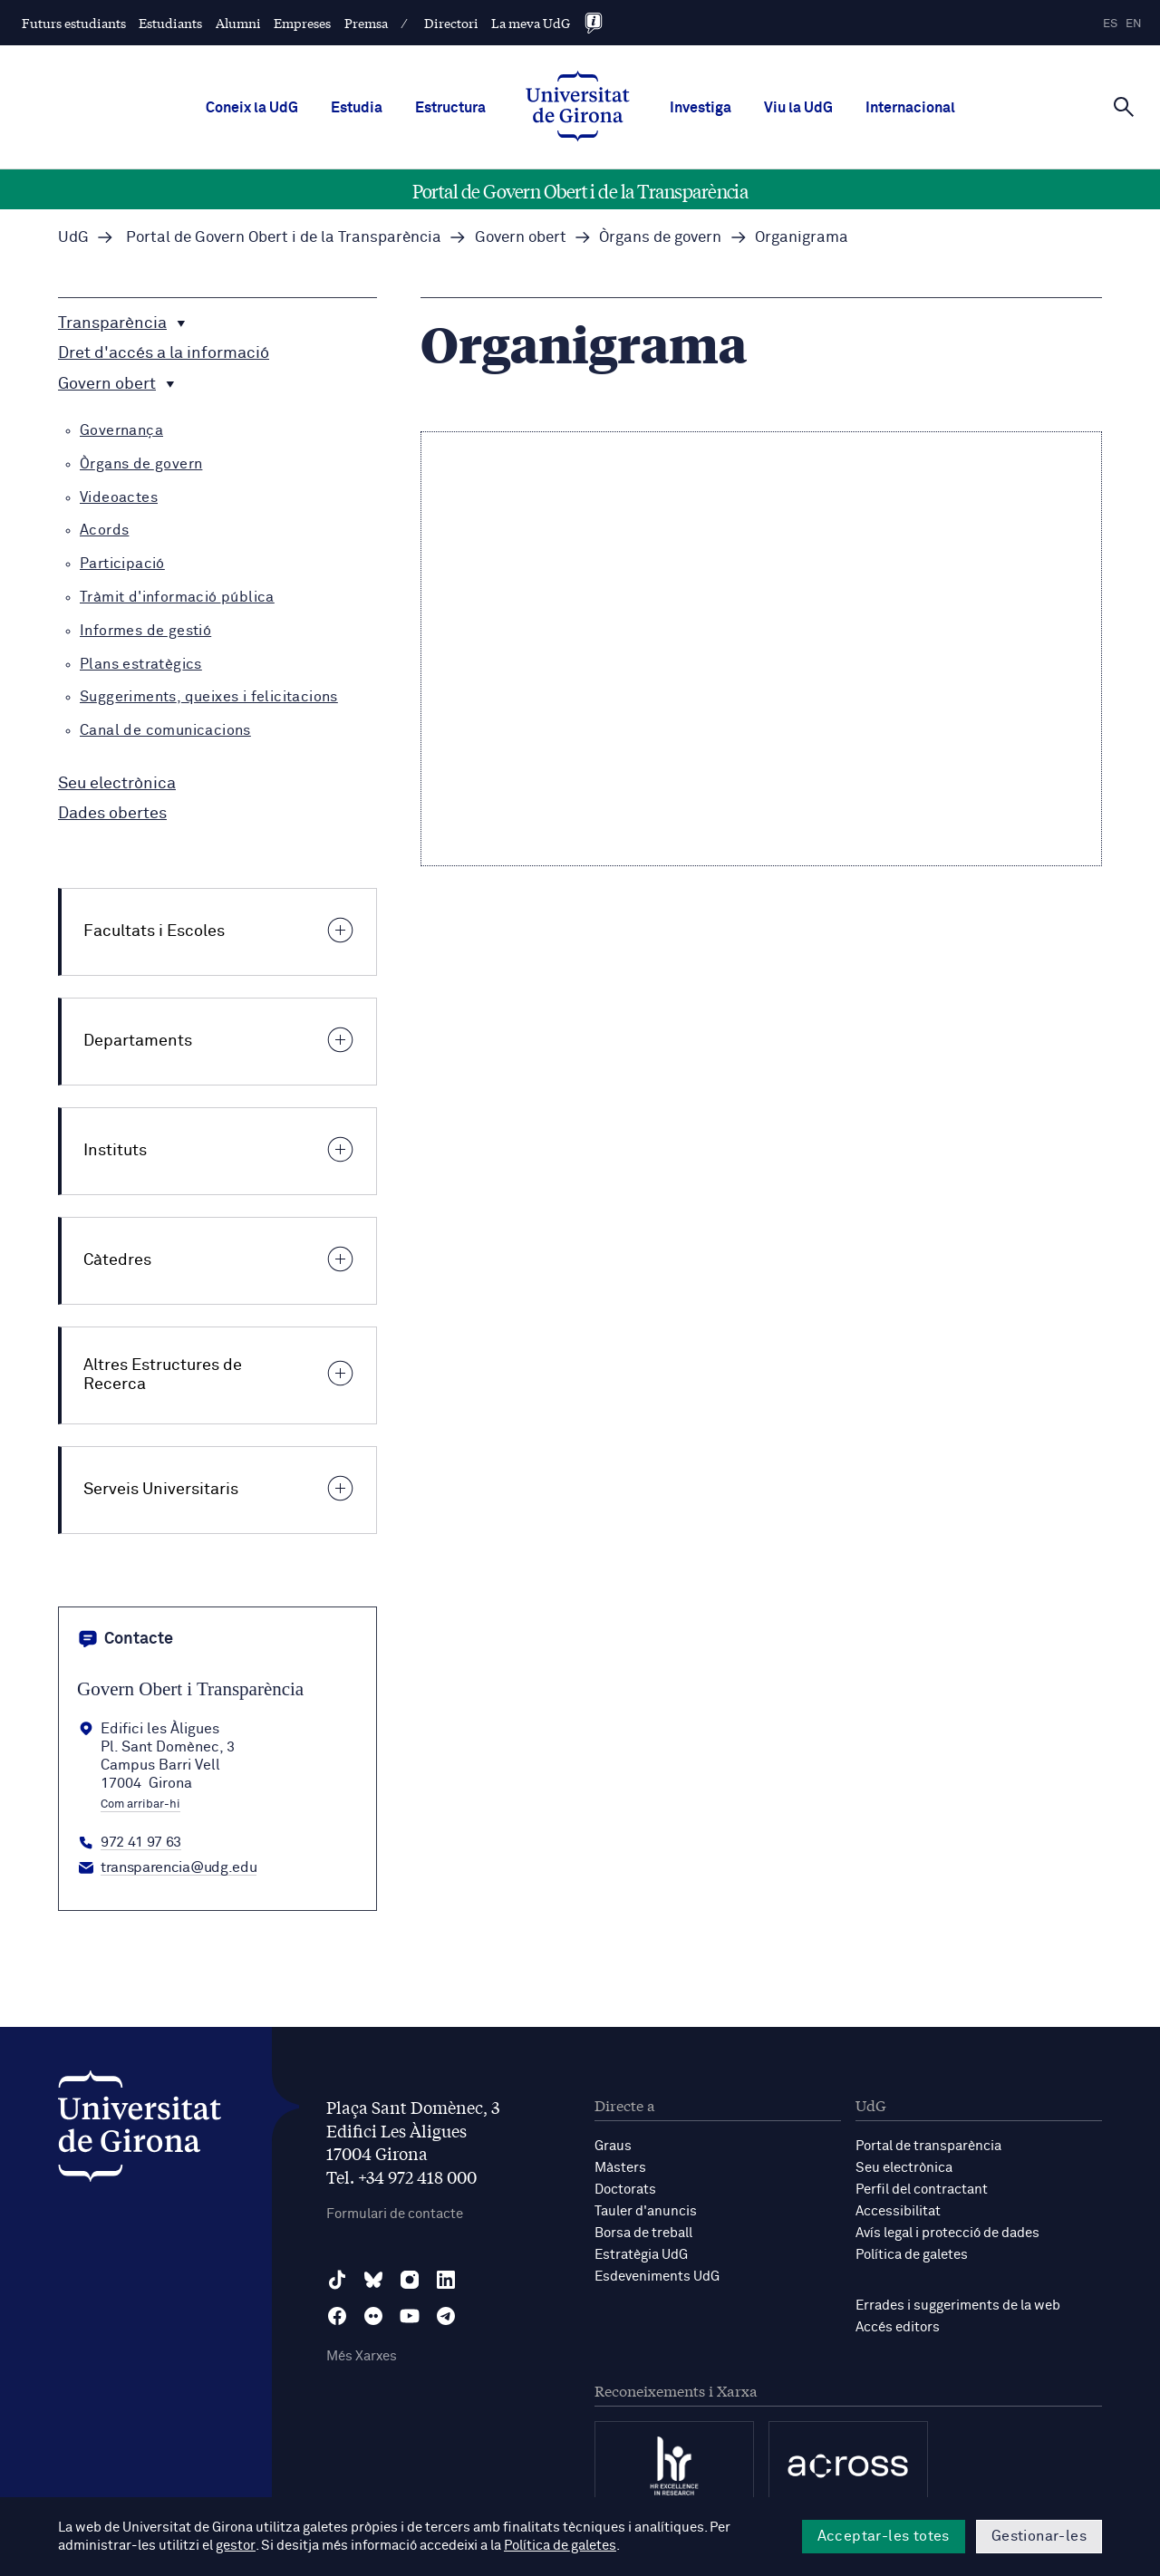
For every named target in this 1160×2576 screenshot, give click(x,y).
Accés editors (898, 2327)
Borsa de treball (643, 2233)
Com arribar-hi (140, 1804)
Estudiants (170, 22)
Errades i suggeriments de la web (958, 2305)
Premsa (366, 22)
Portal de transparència (928, 2146)
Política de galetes (912, 2255)
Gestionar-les (1039, 2536)
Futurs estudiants (74, 22)
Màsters (620, 2168)
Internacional (910, 108)
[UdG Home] (578, 108)
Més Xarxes (361, 2356)
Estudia (356, 108)
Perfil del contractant (922, 2189)
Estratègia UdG (641, 2255)
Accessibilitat (898, 2211)
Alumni (238, 22)
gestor (235, 2545)
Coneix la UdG (252, 108)
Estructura (450, 108)
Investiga (700, 108)
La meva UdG (530, 22)
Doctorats (625, 2189)
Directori (451, 22)
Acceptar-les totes (883, 2536)
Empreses (302, 22)
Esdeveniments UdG (657, 2276)
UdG (73, 238)
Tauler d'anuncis (645, 2211)
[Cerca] (1124, 106)
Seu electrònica (904, 2168)
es (1110, 24)
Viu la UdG (798, 108)
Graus (613, 2146)
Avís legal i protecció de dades (947, 2233)
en (1134, 24)
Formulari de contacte (394, 2214)
